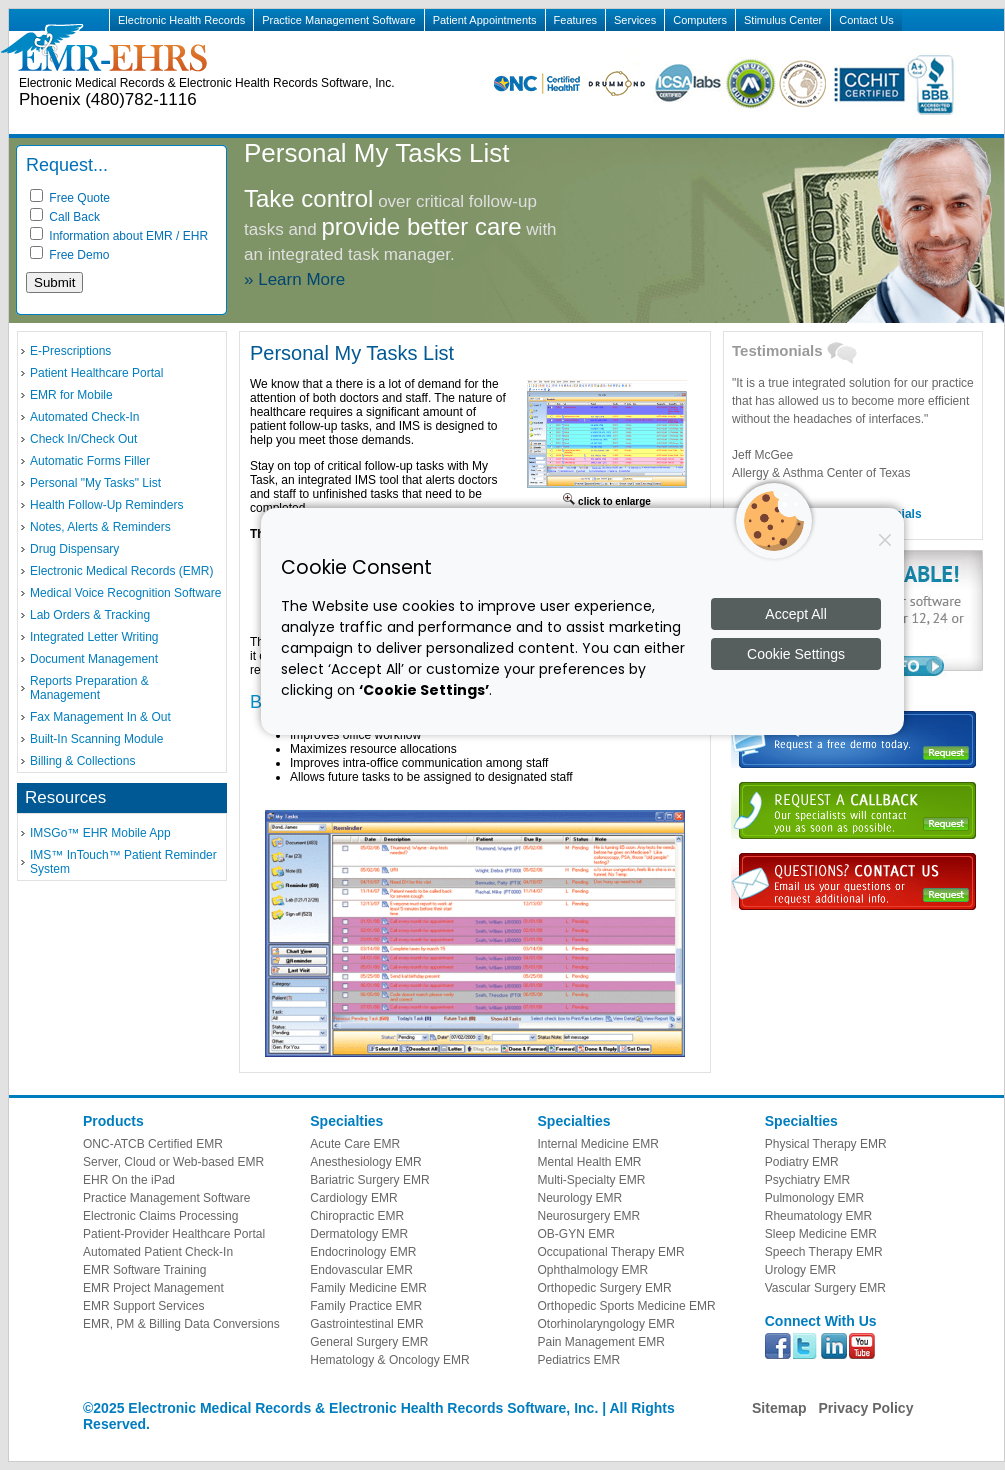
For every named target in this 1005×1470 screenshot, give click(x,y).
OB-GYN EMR (576, 1234)
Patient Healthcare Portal (96, 373)
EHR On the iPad (129, 1180)
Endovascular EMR (361, 1270)
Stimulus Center (783, 20)
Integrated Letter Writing (94, 637)
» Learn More (294, 279)
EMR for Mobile (71, 395)
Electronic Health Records (181, 20)
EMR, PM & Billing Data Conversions (181, 1324)
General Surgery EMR (369, 1342)
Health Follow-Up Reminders (106, 505)
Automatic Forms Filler (90, 461)
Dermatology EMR (359, 1234)
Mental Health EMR (590, 1162)
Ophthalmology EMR (593, 1270)
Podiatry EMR (802, 1162)
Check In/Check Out (83, 439)
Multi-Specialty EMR (592, 1180)
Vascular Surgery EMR (825, 1288)
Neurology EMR (580, 1198)
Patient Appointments (485, 20)
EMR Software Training (144, 1270)
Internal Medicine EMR (598, 1144)
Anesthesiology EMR (365, 1162)
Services (635, 20)
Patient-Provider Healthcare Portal (174, 1234)
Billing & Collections (82, 761)
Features (575, 20)
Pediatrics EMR (579, 1360)
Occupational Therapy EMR (611, 1252)
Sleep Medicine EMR (821, 1234)
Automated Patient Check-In (158, 1252)
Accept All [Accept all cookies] (795, 614)
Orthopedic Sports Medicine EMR (627, 1306)
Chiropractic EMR (357, 1216)
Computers (700, 20)
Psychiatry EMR (807, 1180)
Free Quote (70, 198)
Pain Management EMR (601, 1342)
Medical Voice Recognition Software (125, 593)
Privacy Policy (865, 1408)
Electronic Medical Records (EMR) (121, 571)
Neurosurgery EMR (589, 1216)
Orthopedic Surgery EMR (605, 1288)
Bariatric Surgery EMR (369, 1180)
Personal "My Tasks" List (95, 483)
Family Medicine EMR (368, 1288)
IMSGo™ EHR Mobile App (100, 833)
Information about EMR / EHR (119, 236)
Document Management (94, 659)
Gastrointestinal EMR (366, 1324)
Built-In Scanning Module (96, 739)
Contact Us (866, 20)
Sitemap (779, 1408)
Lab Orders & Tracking (90, 615)
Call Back (65, 217)
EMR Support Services (143, 1306)
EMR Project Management (153, 1288)
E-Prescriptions (70, 351)
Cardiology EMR (353, 1198)
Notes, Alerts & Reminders (100, 527)
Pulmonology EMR (814, 1198)
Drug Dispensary (74, 549)
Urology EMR (800, 1270)
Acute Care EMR (355, 1144)
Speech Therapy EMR (824, 1252)
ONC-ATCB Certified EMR (153, 1144)
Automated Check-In (84, 417)
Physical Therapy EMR (826, 1144)
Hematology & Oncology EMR (389, 1360)
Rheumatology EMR (818, 1216)
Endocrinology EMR (363, 1252)
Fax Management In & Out (100, 717)
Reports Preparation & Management (89, 688)
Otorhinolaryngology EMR (606, 1324)
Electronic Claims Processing (160, 1216)
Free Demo (69, 255)
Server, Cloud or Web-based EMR (173, 1162)
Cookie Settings (796, 654)
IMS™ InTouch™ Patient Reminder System (123, 862)
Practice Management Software (338, 20)
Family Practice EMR (366, 1306)
